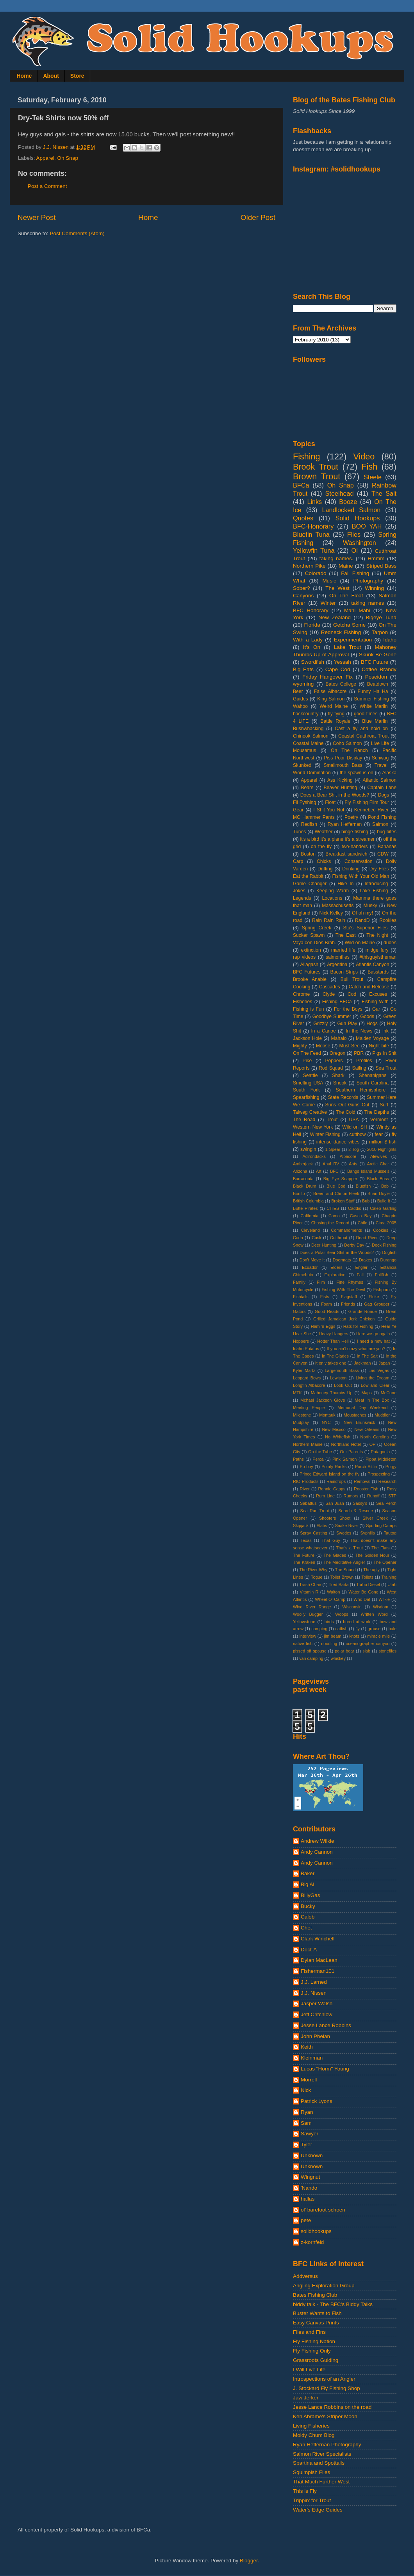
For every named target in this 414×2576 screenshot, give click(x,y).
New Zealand (334, 617)
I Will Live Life (309, 2369)
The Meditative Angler (344, 1562)
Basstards (378, 972)
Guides (300, 699)
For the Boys (348, 1009)
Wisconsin (352, 1606)
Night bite (379, 1046)
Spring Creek (316, 928)
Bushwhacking (308, 728)
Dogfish (389, 1252)
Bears (307, 787)
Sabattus (308, 1503)
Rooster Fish (366, 1488)
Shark (338, 1075)
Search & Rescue (355, 1510)
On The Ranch (349, 750)
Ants (353, 1163)
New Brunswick (359, 1422)
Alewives (378, 1156)
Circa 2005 (386, 1222)
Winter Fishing (325, 1134)
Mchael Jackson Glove (322, 1400)
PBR (359, 1053)
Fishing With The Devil (343, 1289)
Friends (348, 1304)
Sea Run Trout (314, 1510)
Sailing (359, 1068)
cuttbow (358, 1134)
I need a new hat (373, 1341)
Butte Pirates (305, 1208)
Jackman (362, 1363)
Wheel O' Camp (330, 1599)
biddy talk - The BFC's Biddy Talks (333, 2304)
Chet (306, 1928)
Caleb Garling (383, 1208)
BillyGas (310, 1895)
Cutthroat (338, 1237)
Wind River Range (312, 1606)
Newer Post (37, 217)
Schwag (380, 758)
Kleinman (312, 2058)
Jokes (299, 890)
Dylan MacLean (319, 1960)
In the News (359, 1031)
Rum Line (325, 1495)
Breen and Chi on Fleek (336, 1193)
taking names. (336, 558)
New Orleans (366, 1429)
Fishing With (375, 1001)
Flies (353, 534)
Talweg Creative (310, 1112)
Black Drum (304, 1186)
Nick (306, 2090)
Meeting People (309, 1407)
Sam (306, 2123)
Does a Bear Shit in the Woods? (334, 795)
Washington (359, 542)
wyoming (303, 684)
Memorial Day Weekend (362, 1407)
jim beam (332, 1636)
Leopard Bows (307, 1378)
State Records (343, 1097)
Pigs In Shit (384, 1053)
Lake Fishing (374, 890)
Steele (373, 477)
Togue (316, 1577)
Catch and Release (369, 987)
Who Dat (361, 1599)
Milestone (302, 1415)
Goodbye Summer (331, 1016)
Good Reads (327, 1311)
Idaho (389, 640)
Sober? (301, 588)
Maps (366, 1392)
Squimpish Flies (311, 2472)
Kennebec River (371, 810)
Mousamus (304, 750)
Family (299, 1282)
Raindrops (336, 1481)
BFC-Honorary (313, 526)
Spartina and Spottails (318, 2463)
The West (337, 588)
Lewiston (338, 1378)
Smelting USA (308, 1083)
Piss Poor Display (343, 758)
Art (318, 1171)
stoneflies (387, 1651)
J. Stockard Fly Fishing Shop (326, 2388)
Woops (341, 1614)
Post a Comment (47, 186)
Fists (324, 1296)
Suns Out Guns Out (347, 1105)
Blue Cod (336, 1186)
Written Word (374, 1614)
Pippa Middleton (381, 1459)
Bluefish (363, 1186)
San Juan (334, 1503)
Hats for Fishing (358, 1326)
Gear (298, 810)
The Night (377, 935)
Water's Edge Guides (318, 2510)
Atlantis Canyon (372, 964)
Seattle (310, 1075)
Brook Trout (315, 467)
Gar (376, 1009)
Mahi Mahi (357, 610)
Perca (317, 1459)
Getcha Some (349, 625)
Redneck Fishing (341, 632)
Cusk (316, 1237)
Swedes (343, 1533)
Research (387, 1481)
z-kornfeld (312, 2242)
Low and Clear (375, 1385)
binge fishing (354, 831)
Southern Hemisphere (361, 1090)
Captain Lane (382, 787)
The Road (304, 1119)
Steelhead (339, 493)
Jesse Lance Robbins (326, 2025)
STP (392, 1495)
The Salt (383, 493)
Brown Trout (316, 476)
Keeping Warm (332, 890)
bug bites (386, 831)
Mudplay (301, 1422)
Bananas (387, 846)
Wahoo (300, 706)
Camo (334, 1215)
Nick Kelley (331, 913)
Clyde (329, 994)
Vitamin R (309, 1592)
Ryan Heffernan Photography (327, 2444)
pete (306, 2220)
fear (379, 1134)
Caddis (354, 1208)
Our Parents (351, 1451)
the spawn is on (356, 772)
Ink (385, 1031)
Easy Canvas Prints (316, 2323)
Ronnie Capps (332, 1488)
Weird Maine (333, 706)
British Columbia (308, 1201)
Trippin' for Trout (312, 2500)
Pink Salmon (344, 1459)
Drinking (351, 869)
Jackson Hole (307, 1038)
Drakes (365, 1260)
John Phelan (315, 2036)
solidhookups (316, 2231)
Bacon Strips (344, 972)
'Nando (309, 2188)
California (310, 1215)
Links (314, 501)
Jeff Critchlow (316, 2014)
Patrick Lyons (316, 2101)
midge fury (377, 950)
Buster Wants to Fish (317, 2313)
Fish (369, 467)
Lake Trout (347, 647)
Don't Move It (312, 1260)
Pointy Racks (333, 1466)
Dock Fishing (384, 1245)
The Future (303, 1555)
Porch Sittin (366, 1466)
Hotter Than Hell (332, 1341)
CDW (383, 854)
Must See (349, 1046)
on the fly (321, 846)
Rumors (351, 1495)
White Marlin (374, 706)
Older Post (258, 217)
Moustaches (355, 1415)
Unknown (312, 2155)
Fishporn (381, 1289)
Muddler (382, 1415)
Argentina (337, 964)
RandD (362, 920)
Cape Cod (337, 669)
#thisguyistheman (378, 957)
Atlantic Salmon (379, 780)
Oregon (338, 1053)
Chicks (324, 861)
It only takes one (330, 1363)
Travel (381, 765)
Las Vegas (378, 1370)
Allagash (309, 964)
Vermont (379, 1119)
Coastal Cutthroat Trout (363, 736)
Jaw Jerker (305, 2398)
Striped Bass (381, 566)
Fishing (306, 456)
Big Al (307, 1884)
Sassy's (360, 1503)
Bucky (308, 1906)
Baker (307, 1873)
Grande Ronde (362, 1311)
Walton (333, 1592)
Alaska (389, 772)
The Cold (345, 1112)
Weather (324, 831)
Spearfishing (306, 1097)
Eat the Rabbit (308, 876)
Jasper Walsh (316, 2003)
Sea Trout (385, 1068)
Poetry (351, 817)
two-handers (355, 846)
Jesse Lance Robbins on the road (332, 2407)
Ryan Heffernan (345, 824)
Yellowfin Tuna (313, 550)
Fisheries (302, 1001)
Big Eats (303, 669)
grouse (374, 1628)
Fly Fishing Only (312, 2351)
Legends (302, 898)
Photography (368, 581)
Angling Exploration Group (324, 2285)
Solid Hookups (357, 518)
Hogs (371, 1023)
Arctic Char (378, 1163)
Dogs (383, 795)
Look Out (343, 1385)
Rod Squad (331, 1068)
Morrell (309, 2080)
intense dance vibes (337, 1142)
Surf (384, 1105)
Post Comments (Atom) (77, 233)
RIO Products (305, 1481)
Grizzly (320, 1023)
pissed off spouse (310, 1651)
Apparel (45, 158)
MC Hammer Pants (314, 817)
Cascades (329, 987)
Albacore (348, 1156)
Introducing (376, 883)
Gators (299, 1311)
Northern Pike (309, 566)
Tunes (299, 831)
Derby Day (354, 1245)
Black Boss (378, 1178)
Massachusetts (337, 905)
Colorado (316, 573)
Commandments (346, 1230)
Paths (298, 1459)
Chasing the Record (330, 1222)
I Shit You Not (328, 810)
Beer (298, 691)
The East (345, 935)
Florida (312, 625)
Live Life (380, 743)
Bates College (340, 684)
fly (357, 1628)
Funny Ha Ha (372, 691)
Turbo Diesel (368, 1584)
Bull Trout (352, 979)
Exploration (335, 1274)
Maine (346, 566)
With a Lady (308, 640)
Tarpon (380, 632)
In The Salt (367, 1356)
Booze (348, 501)
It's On (311, 647)
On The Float (346, 595)
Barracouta (303, 1178)
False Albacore (330, 691)
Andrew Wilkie (317, 1841)
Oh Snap (67, 158)
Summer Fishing (371, 699)
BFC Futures (307, 972)
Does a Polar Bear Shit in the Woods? (337, 1252)
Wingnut (310, 2177)
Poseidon (376, 677)
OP (372, 1444)
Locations (332, 898)
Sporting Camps (381, 1525)
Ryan (307, 2112)
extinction (311, 950)
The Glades (334, 1555)
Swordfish (312, 662)
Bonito (299, 1193)
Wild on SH (354, 1127)
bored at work (356, 1621)
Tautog (390, 1533)
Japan (384, 1363)
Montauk (327, 1415)
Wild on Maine (360, 942)
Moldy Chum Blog (314, 2435)
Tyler (306, 2144)
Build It (383, 1201)
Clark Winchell (317, 1939)
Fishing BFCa (337, 1001)
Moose (323, 1046)
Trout (332, 1119)
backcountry (305, 713)
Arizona (300, 1171)
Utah (391, 1584)
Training (388, 1577)
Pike (307, 1060)
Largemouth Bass (342, 1370)
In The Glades (335, 1356)
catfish (341, 1628)
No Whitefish (337, 1436)
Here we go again (373, 1333)
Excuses (378, 994)
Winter (328, 603)
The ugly (371, 1569)
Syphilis (367, 1533)
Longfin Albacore (309, 1385)
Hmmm (376, 558)
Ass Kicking (340, 780)
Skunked (302, 765)
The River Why (313, 1569)
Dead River (367, 1237)
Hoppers (301, 1341)
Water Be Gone (363, 1592)
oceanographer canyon (367, 1643)
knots (354, 1636)
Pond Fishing (382, 817)
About (51, 76)
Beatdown (377, 684)
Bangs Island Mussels (368, 1171)
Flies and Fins (309, 2332)
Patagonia (380, 1451)
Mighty (300, 1046)
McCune (388, 1392)
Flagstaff (349, 1296)
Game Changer (310, 883)
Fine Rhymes (349, 1282)
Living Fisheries (311, 2426)
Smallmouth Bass (342, 765)
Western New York (313, 1127)
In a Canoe (323, 1031)
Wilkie (384, 1599)
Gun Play (347, 1023)
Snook (339, 1083)
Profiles (364, 1060)
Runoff (373, 1495)
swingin (308, 1149)
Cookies (380, 1230)
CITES (333, 1208)
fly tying (336, 713)
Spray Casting (313, 1533)
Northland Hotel (346, 1444)
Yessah (342, 662)
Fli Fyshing (304, 802)
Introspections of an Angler (324, 2379)
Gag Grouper (376, 1304)
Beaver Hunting (340, 787)
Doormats (342, 1260)
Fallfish (381, 1274)
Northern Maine (308, 1444)
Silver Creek (375, 1518)
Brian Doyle (379, 1193)
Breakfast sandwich (346, 854)
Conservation (358, 861)
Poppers (334, 1060)
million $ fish (382, 1142)
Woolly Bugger (308, 1614)
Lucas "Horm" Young (325, 2069)
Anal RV (331, 1163)
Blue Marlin (374, 721)
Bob (385, 1186)
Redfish (309, 824)
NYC (326, 1422)
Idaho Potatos (306, 1348)
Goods (367, 1016)
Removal (362, 1481)
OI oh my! (362, 913)
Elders (336, 1267)
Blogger (249, 2560)
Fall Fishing (355, 573)
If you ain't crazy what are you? (356, 1348)
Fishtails (301, 1296)
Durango (388, 1260)
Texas (305, 1540)
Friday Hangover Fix (327, 677)
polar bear (344, 1651)
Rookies (387, 920)
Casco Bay (361, 1215)
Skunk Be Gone (377, 654)
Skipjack (301, 1525)
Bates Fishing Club (315, 2295)
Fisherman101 (317, 1971)
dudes (390, 942)
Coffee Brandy (379, 669)
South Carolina (373, 1083)
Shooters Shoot (334, 1518)
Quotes (303, 518)
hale (392, 1628)
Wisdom (380, 1606)
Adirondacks (313, 1156)
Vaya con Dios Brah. (314, 942)
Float (330, 802)
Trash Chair (310, 1584)
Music (329, 581)
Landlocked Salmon (351, 509)
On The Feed (307, 1053)
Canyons (303, 595)
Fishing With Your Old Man (360, 876)
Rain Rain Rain (328, 920)
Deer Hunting (323, 1245)
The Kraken (304, 1562)
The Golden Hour (372, 1555)
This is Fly (305, 2491)
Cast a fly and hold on (361, 728)
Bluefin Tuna (311, 534)
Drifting (325, 869)
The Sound (345, 1569)
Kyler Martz (304, 1370)
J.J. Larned (314, 1982)
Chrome (301, 994)
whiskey (338, 1658)
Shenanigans (372, 1075)
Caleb (307, 1917)
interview (308, 1636)
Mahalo (339, 1038)
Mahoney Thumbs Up (332, 1392)
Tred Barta (339, 1584)
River (305, 1488)
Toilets (367, 1577)
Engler (361, 1267)
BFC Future (374, 662)
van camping (311, 1658)
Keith (307, 2047)
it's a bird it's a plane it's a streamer (337, 839)
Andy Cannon (317, 1852)
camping (319, 1628)
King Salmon (330, 699)
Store (77, 76)
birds (329, 1621)
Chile (363, 1222)
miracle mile (378, 1636)
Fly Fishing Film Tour (366, 802)
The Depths (376, 1112)
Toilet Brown (341, 1577)
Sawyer (309, 2134)
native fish (302, 1643)
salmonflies (338, 957)
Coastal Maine (308, 743)
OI (354, 550)
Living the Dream (372, 1378)
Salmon (380, 824)
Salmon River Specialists (322, 2454)
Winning (374, 588)
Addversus (305, 2276)
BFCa (301, 485)
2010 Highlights (381, 1149)
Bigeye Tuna (381, 617)
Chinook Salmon (310, 736)
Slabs (321, 1525)
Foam (326, 1304)
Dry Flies (379, 869)
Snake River (346, 1525)
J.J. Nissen (314, 1993)
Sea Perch (386, 1503)
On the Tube (320, 1451)
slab (366, 1651)
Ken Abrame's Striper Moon (325, 2416)
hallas (307, 2199)
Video (364, 456)
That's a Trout (349, 1547)
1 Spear (333, 1149)
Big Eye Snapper (340, 1178)
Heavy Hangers (333, 1333)
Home (24, 76)
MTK (297, 1392)
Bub (365, 1201)
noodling (329, 1643)
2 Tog (353, 1149)
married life (343, 950)
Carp (298, 861)
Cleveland (310, 1230)
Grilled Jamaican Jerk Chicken (344, 1319)
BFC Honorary (310, 610)
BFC (334, 1171)
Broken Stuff (342, 1201)
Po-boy (306, 1466)
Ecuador (310, 1267)
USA (354, 1119)
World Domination (312, 772)
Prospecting (379, 1474)
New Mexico (334, 1429)
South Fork (306, 1090)
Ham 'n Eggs (323, 1326)
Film (321, 1282)
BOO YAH (367, 526)
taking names (367, 603)
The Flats (380, 1547)
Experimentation (353, 640)
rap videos (304, 957)
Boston (308, 854)
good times (366, 713)
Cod (352, 994)
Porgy (390, 1466)
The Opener (384, 1562)
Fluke (374, 1296)
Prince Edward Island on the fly (329, 1474)
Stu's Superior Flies (365, 928)
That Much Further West (321, 2482)
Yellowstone (304, 1621)
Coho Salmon (347, 743)
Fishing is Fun (308, 1009)
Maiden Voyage (372, 1038)
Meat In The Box (372, 1400)
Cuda (298, 1237)
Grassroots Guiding (315, 2360)
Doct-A (309, 1950)
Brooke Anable (310, 979)
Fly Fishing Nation (314, 2341)
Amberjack (303, 1163)
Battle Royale (335, 721)
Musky (370, 905)
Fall (360, 1274)
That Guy (330, 1540)
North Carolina (374, 1436)
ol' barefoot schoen (323, 2210)
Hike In (345, 883)
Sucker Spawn (309, 935)
